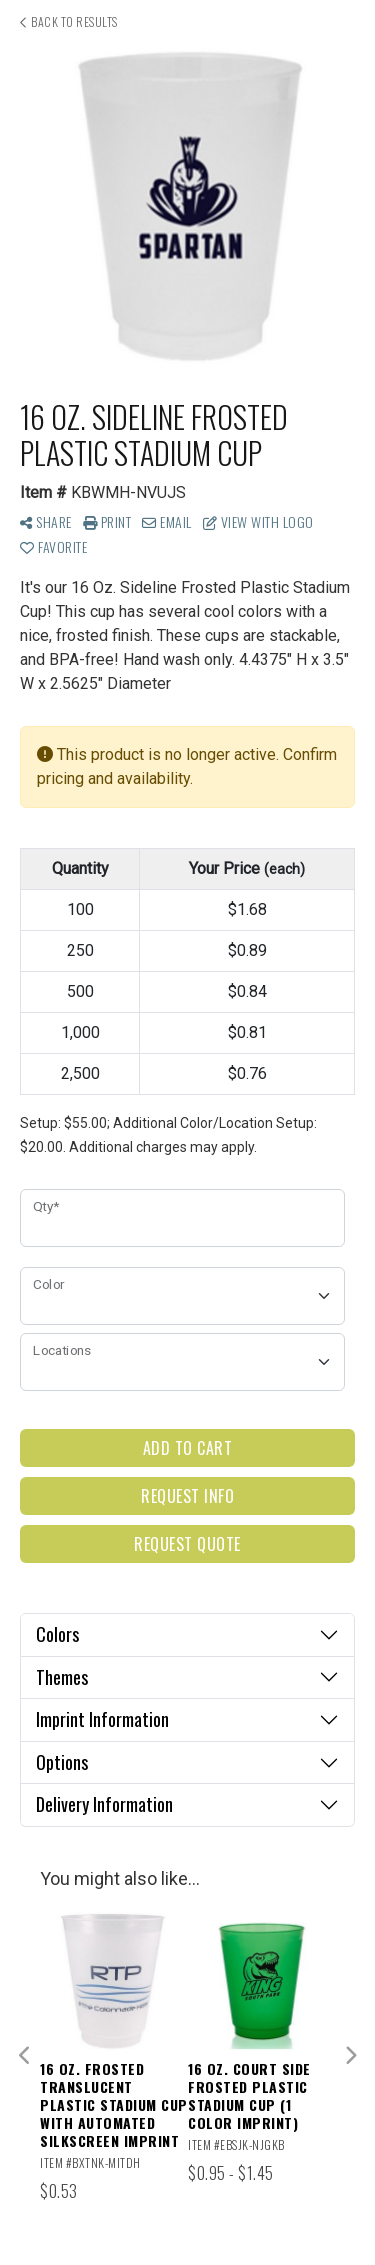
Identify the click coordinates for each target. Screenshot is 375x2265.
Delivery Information (104, 1804)
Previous (25, 2056)
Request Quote (187, 1544)
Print (107, 521)
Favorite (53, 546)
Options (62, 1762)
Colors (57, 1634)
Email (167, 521)
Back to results (69, 21)
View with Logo (258, 521)
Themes (62, 1677)
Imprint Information (102, 1719)
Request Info (187, 1496)
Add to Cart (188, 1448)
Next (350, 2056)
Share (46, 521)
